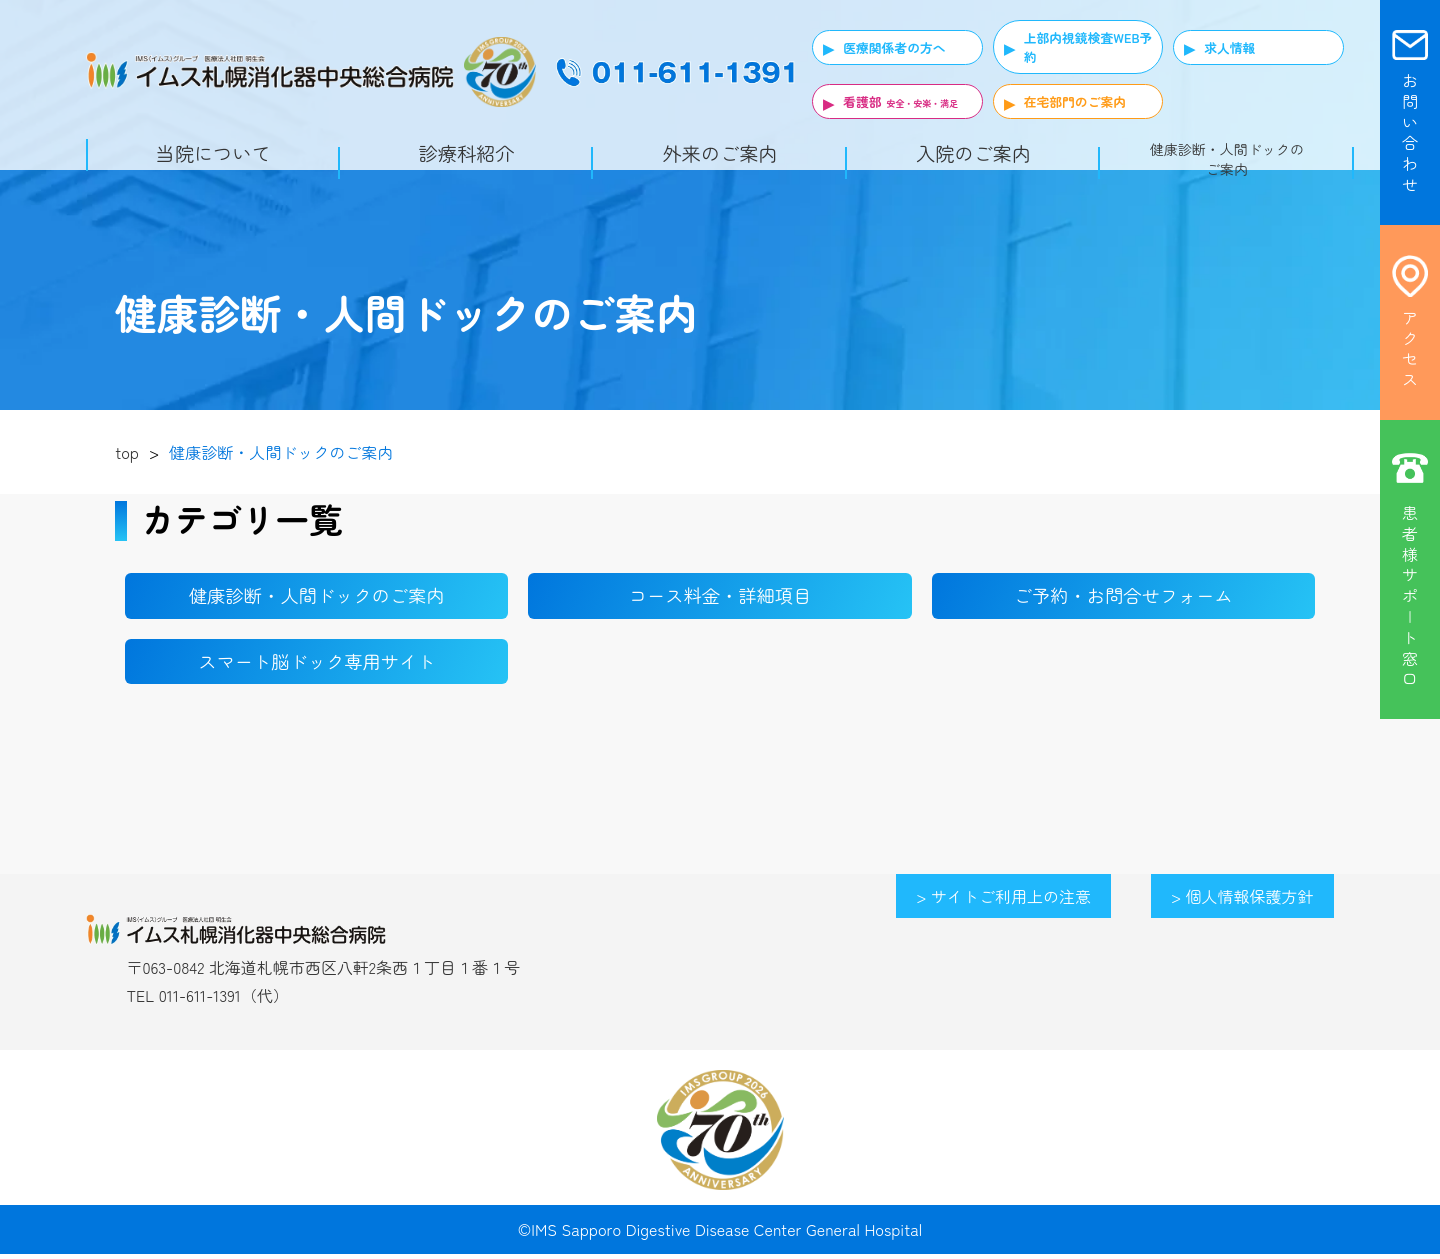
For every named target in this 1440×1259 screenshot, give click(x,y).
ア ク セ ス (1410, 348)
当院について (213, 153)
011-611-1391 (200, 1001)
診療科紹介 (467, 153)
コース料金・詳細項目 (720, 597)
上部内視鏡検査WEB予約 (1088, 47)
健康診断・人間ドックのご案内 (1227, 159)
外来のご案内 (719, 153)
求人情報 (1229, 47)
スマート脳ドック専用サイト (317, 665)
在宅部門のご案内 (1075, 101)
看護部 (862, 101)
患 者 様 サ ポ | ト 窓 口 (1410, 595)
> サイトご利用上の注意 (1003, 901)
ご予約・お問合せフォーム (1123, 597)
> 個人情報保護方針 (1242, 901)
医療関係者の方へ (894, 47)
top (127, 452)
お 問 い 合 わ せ (1410, 132)
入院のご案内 (973, 153)
